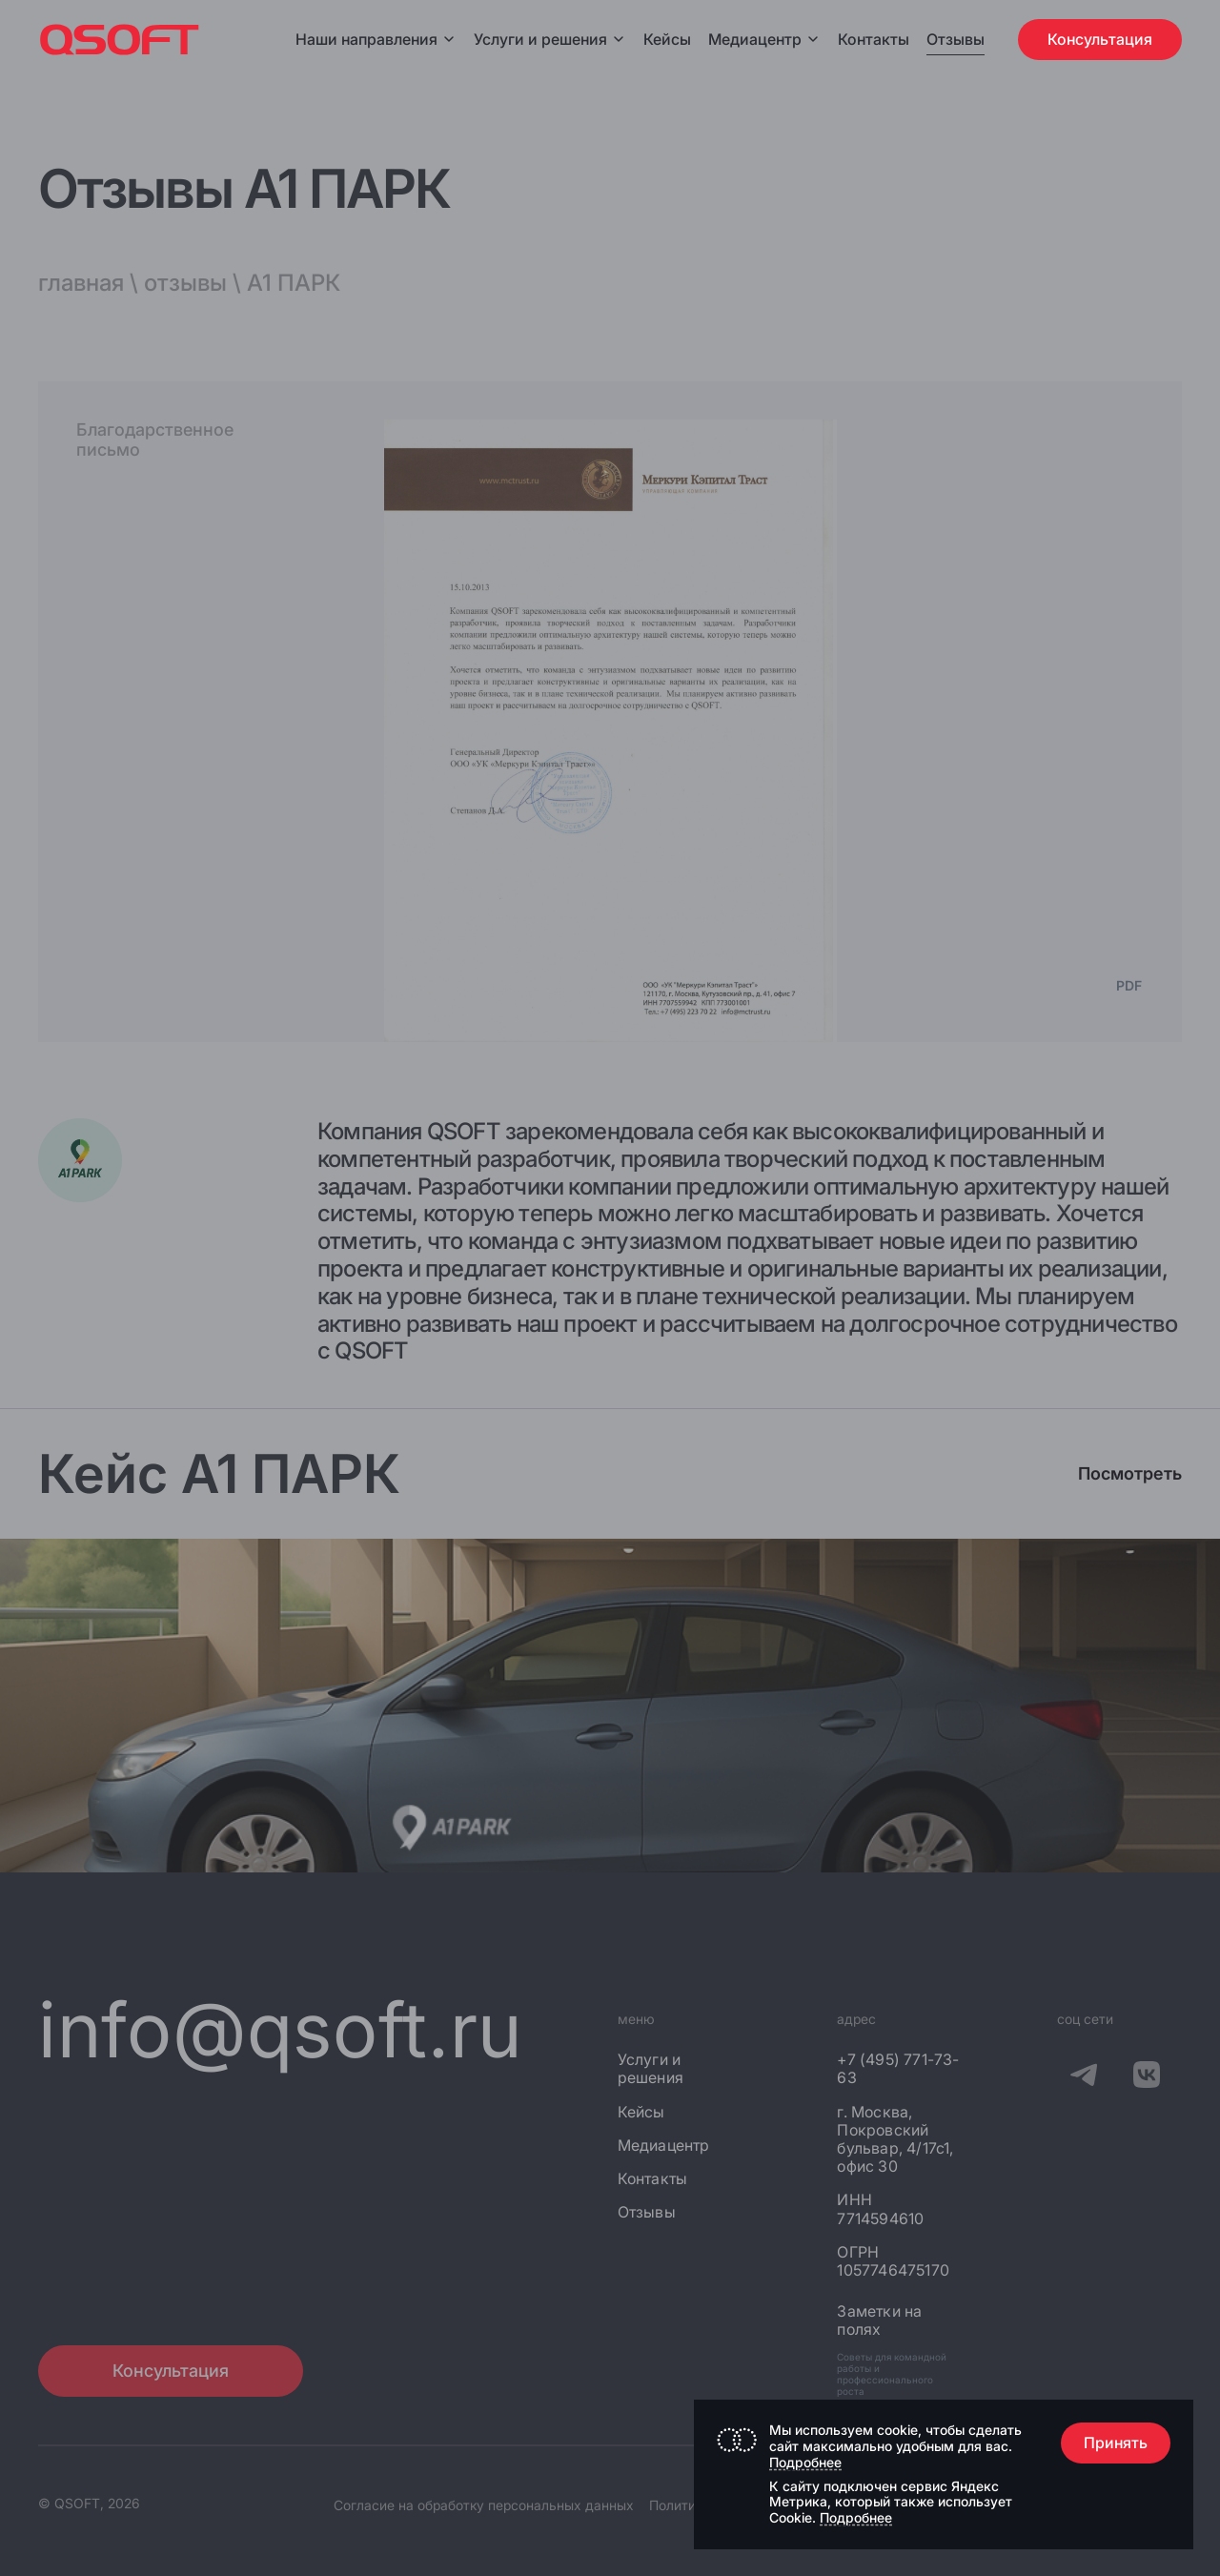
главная (81, 282)
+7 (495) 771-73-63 (898, 2069)
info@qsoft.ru (280, 2029)
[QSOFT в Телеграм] (1083, 2077)
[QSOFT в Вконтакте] (1146, 2077)
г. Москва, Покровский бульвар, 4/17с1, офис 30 (895, 2140)
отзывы (185, 282)
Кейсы (667, 39)
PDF (1129, 985)
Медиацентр (755, 39)
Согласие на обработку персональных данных (484, 2505)
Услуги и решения (550, 39)
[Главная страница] (119, 39)
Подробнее (805, 2462)
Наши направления (376, 39)
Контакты (873, 39)
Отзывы (955, 39)
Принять (1116, 2442)
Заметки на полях (879, 2320)
